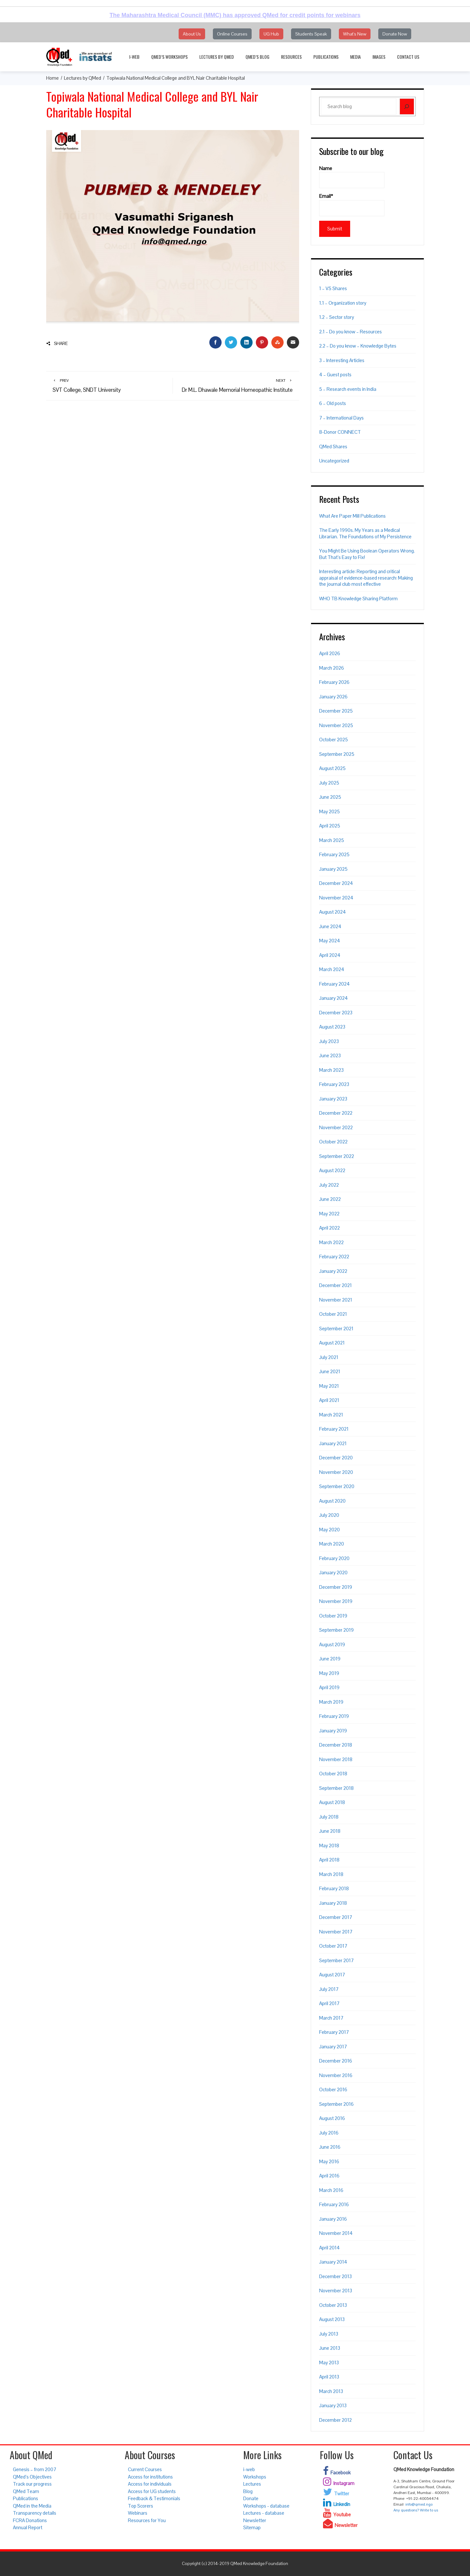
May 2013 (329, 2362)
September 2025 (336, 754)
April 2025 (329, 826)
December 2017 (335, 1917)
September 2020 (336, 1486)
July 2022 (329, 1185)
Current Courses (145, 2469)
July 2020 (329, 1515)
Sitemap (252, 2527)
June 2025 (330, 797)
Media (355, 56)
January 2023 (333, 1099)
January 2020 (333, 1572)
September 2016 (336, 2104)
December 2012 (335, 2420)
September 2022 (336, 1156)
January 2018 (333, 1903)
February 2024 (334, 984)
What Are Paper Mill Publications (352, 516)
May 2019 (329, 1673)
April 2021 (329, 1400)
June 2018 (329, 1831)
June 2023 (330, 1055)
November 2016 (335, 2075)
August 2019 (332, 1644)
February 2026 (334, 682)
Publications (326, 56)
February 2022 (334, 1256)
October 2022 (333, 1142)
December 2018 (335, 1745)
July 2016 (329, 2133)
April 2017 (329, 2003)
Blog (248, 2491)
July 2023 (329, 1041)
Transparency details (34, 2513)
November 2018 (335, 1759)
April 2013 (329, 2377)
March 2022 (331, 1242)
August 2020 (332, 1501)
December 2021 (335, 1285)
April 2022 (329, 1228)
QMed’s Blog (257, 56)
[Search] (407, 106)
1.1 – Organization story (342, 303)
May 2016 (329, 2161)
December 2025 (336, 711)
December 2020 (336, 1458)
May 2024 (329, 941)
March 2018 (331, 1874)
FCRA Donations (30, 2520)
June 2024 (330, 926)
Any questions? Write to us (415, 2510)
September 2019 (336, 1630)
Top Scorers (140, 2506)
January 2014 (333, 2262)
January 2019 (333, 1731)
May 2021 (329, 1386)
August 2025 (332, 768)
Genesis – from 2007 (34, 2469)
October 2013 (333, 2305)
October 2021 (333, 1314)
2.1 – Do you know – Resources (350, 332)
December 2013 (335, 2276)
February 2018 (334, 1888)
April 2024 (329, 955)
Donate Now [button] (394, 34)
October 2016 (333, 2089)
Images (378, 56)
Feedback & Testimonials (154, 2498)
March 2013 (331, 2391)
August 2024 (332, 912)
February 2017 (334, 2032)
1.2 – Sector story (336, 317)
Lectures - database (263, 2513)
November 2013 (335, 2290)
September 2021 (336, 1328)
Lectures (252, 2484)
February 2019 (334, 1716)
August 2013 (332, 2319)
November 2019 (335, 1601)
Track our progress (32, 2484)
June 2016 (329, 2147)
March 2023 (331, 1070)
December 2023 (335, 1012)
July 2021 (328, 1357)
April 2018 (329, 1860)
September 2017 (336, 1960)
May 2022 (329, 1214)
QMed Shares (333, 446)
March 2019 (331, 1702)
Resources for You (147, 2520)
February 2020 (334, 1558)
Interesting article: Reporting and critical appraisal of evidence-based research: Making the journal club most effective (366, 577)
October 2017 (333, 1946)
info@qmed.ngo (419, 2504)
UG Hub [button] (271, 34)
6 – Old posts (332, 403)
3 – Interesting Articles (341, 360)
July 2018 (329, 1817)
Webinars (137, 2513)
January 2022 (333, 1271)
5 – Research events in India (347, 389)
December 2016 (335, 2061)
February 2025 (334, 854)
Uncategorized (334, 461)
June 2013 (329, 2348)
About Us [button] (192, 34)
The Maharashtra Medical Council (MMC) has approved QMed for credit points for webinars (235, 15)
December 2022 (335, 1113)
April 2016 (329, 2176)
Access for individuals (150, 2484)
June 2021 (329, 1371)
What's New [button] (354, 34)
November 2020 (336, 1472)
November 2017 (335, 1932)
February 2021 (334, 1429)
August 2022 (332, 1170)
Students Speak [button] (311, 34)
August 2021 (332, 1343)
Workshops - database (266, 2506)
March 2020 (331, 1544)
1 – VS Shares (333, 288)
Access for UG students (152, 2491)
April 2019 (329, 1687)
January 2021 (333, 1443)
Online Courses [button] (232, 34)
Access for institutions (150, 2477)
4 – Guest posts (335, 374)
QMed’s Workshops (169, 56)
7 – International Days (341, 418)
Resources (291, 56)
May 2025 (329, 811)
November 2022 (336, 1127)
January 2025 (333, 869)
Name (351, 176)
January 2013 (333, 2405)
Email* (351, 204)
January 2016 (333, 2219)
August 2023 (332, 1027)
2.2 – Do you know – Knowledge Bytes (357, 346)
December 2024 (336, 883)
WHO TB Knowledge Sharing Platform (358, 598)
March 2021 (331, 1415)
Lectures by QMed (216, 56)
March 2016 (331, 2190)
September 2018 (336, 1788)
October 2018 (333, 1773)
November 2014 (336, 2233)
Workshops (254, 2477)
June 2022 (330, 1199)
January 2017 (333, 2047)
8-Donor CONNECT (340, 432)
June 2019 (329, 1659)
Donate (250, 2498)
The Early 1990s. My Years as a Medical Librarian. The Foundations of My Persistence (365, 533)
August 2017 (332, 1975)
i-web (134, 56)
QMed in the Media (32, 2506)
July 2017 (329, 1989)
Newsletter (254, 2520)
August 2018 (332, 1802)
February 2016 (334, 2204)
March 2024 (331, 969)
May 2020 (329, 1529)
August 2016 (332, 2118)
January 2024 (333, 998)
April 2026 (329, 653)
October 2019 (333, 1616)
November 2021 (335, 1300)
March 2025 (331, 840)
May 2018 (329, 1845)
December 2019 (335, 1587)
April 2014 (329, 2248)
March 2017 (331, 2018)
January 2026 (333, 697)
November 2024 (336, 898)
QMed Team (26, 2491)
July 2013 (328, 2334)
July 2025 (329, 783)
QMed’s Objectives (32, 2477)
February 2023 (334, 1084)
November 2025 (336, 725)
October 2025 (333, 739)
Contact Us (408, 56)
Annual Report (27, 2527)
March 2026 (331, 668)
